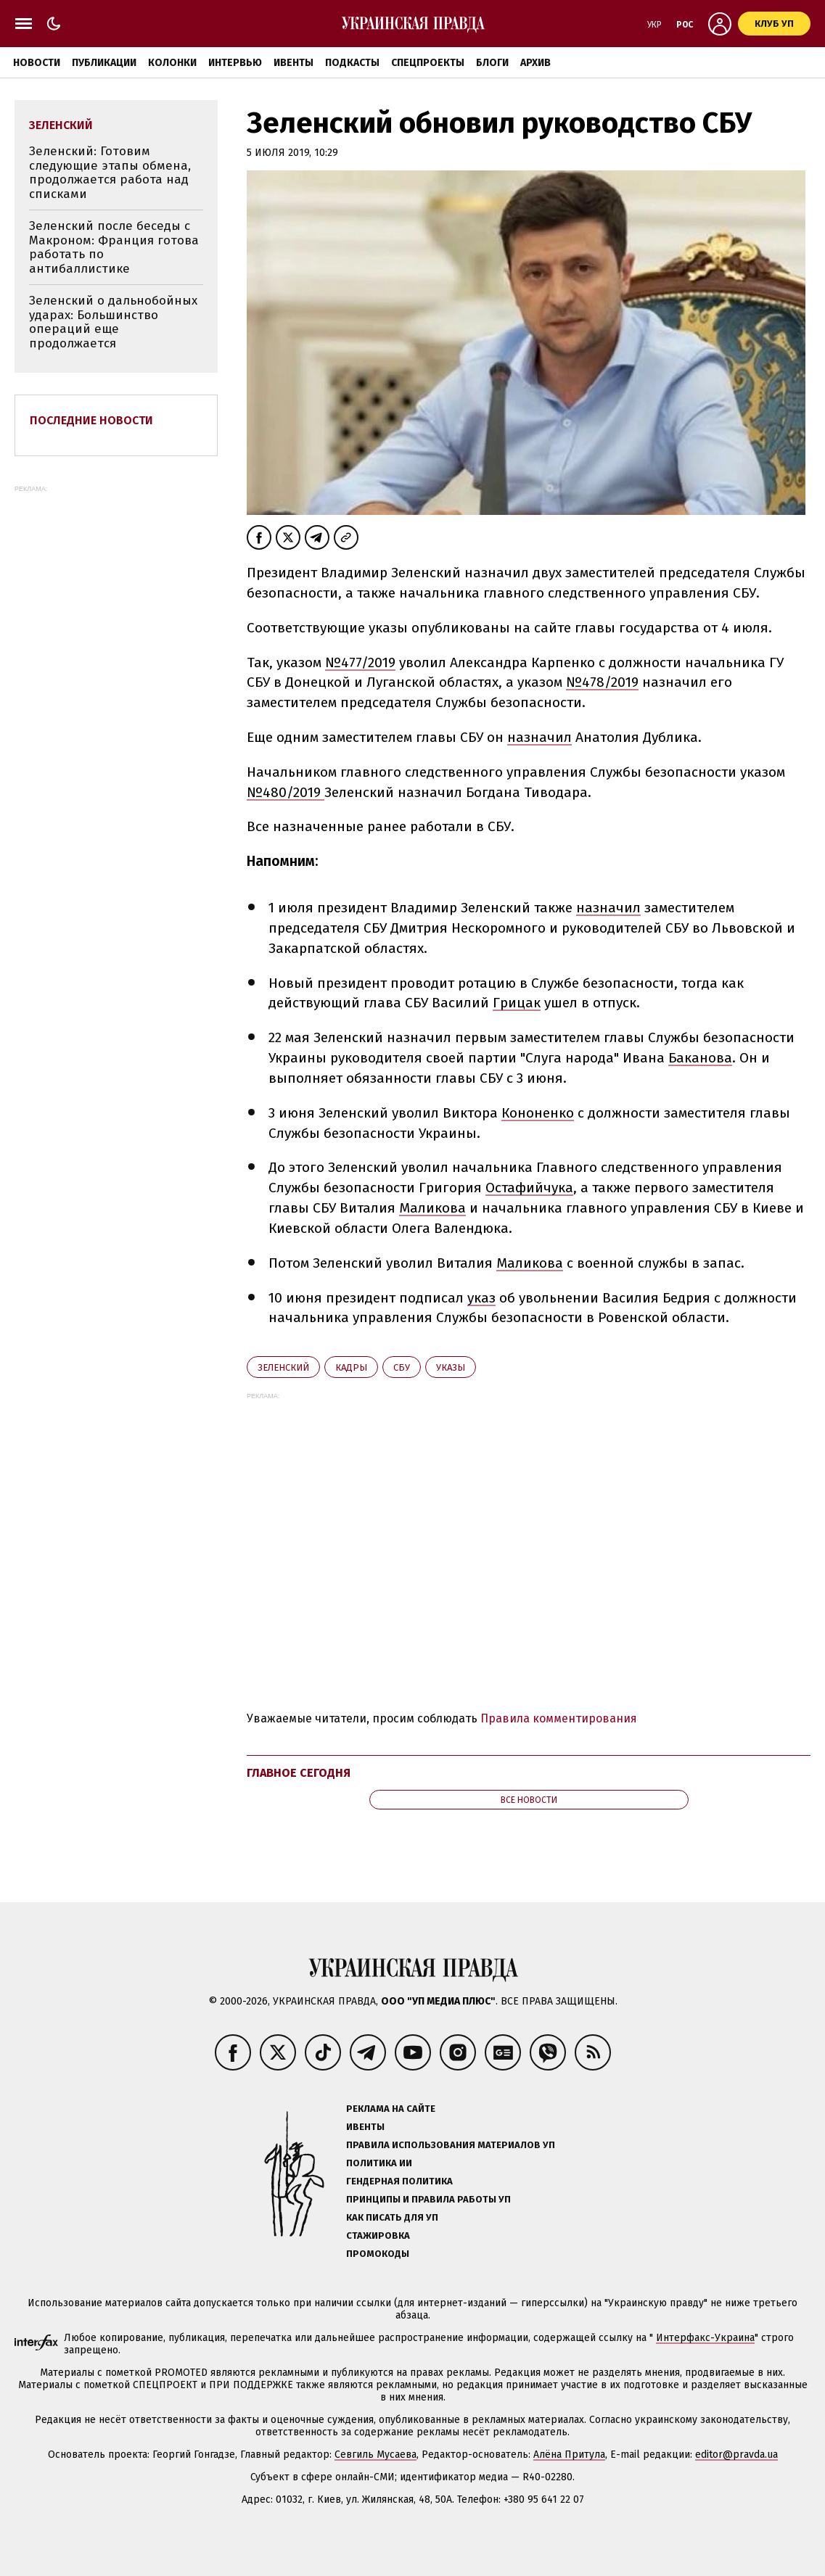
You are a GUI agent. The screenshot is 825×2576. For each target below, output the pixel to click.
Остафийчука (529, 1187)
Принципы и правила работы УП (428, 2199)
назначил (539, 737)
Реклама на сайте (390, 2108)
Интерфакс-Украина (705, 2338)
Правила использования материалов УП (450, 2144)
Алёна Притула (569, 2454)
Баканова (700, 1057)
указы (450, 1367)
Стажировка (378, 2235)
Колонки (172, 63)
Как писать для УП (392, 2217)
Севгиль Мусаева (375, 2454)
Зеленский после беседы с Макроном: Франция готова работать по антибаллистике (114, 247)
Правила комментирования (558, 1718)
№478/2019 (602, 682)
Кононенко (537, 1113)
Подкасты (352, 63)
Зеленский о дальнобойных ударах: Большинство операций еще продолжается (113, 322)
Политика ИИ (379, 2163)
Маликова (432, 1208)
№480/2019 (285, 792)
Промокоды (377, 2253)
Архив (535, 63)
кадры (351, 1367)
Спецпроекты (427, 63)
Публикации (104, 63)
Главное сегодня (298, 1773)
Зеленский (283, 1367)
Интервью (235, 63)
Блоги (492, 63)
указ (481, 1297)
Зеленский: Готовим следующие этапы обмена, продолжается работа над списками (110, 173)
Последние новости (91, 420)
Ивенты (293, 63)
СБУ (401, 1367)
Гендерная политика (399, 2181)
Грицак (517, 1002)
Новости (36, 63)
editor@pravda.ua (736, 2454)
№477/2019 (360, 662)
